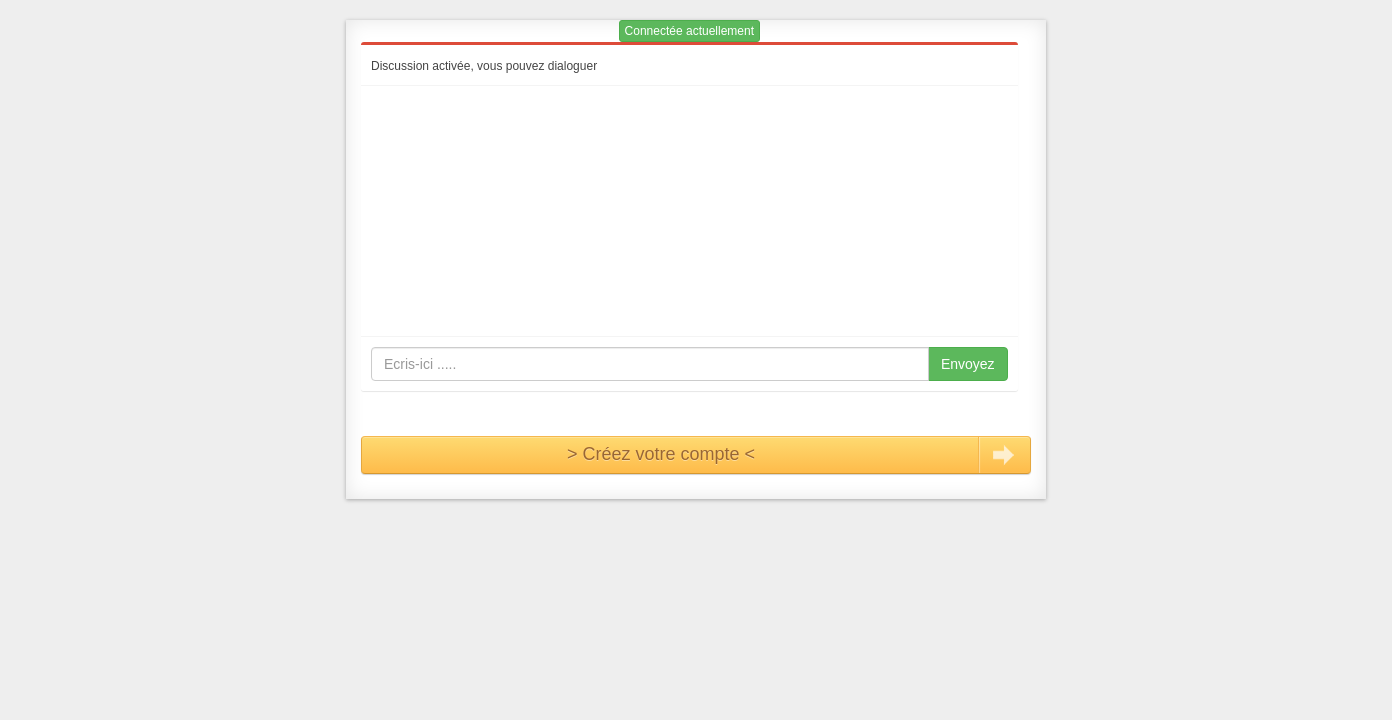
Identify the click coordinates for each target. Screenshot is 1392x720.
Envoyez (968, 364)
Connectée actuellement (689, 31)
